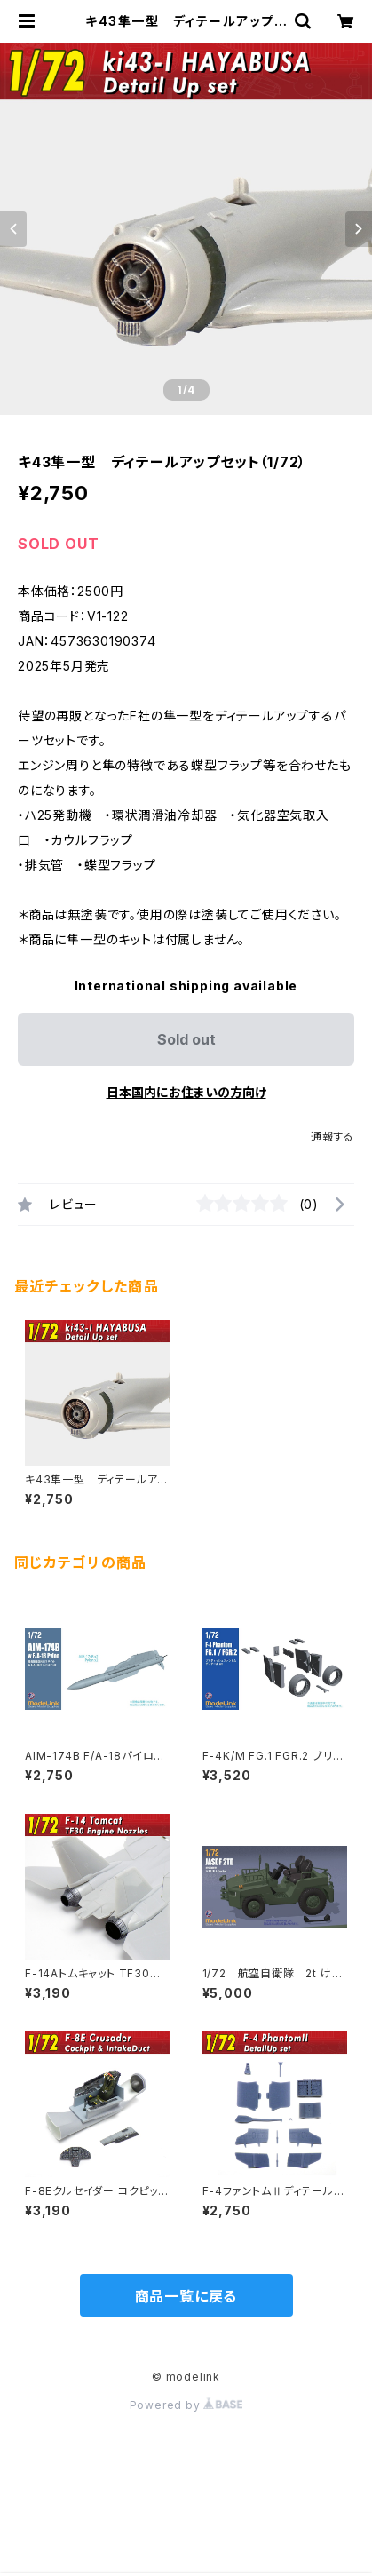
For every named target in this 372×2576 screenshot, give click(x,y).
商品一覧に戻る (186, 2296)
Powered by (186, 2405)
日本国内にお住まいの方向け (186, 1092)
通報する (332, 1136)
